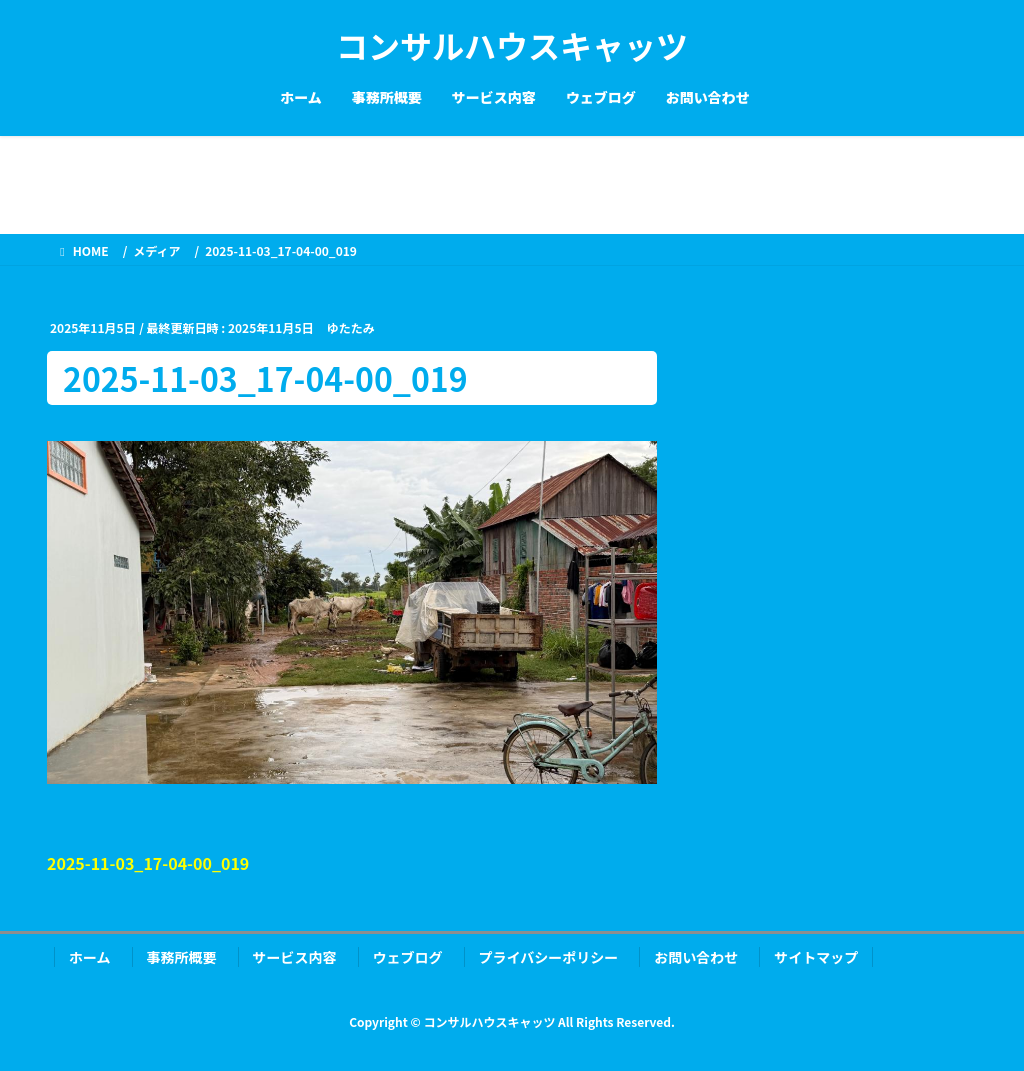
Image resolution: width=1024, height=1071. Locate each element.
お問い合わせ (696, 957)
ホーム (90, 957)
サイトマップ (816, 957)
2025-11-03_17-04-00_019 (148, 863)
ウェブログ (408, 957)
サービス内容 (295, 957)
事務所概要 (182, 957)
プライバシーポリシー (549, 957)
